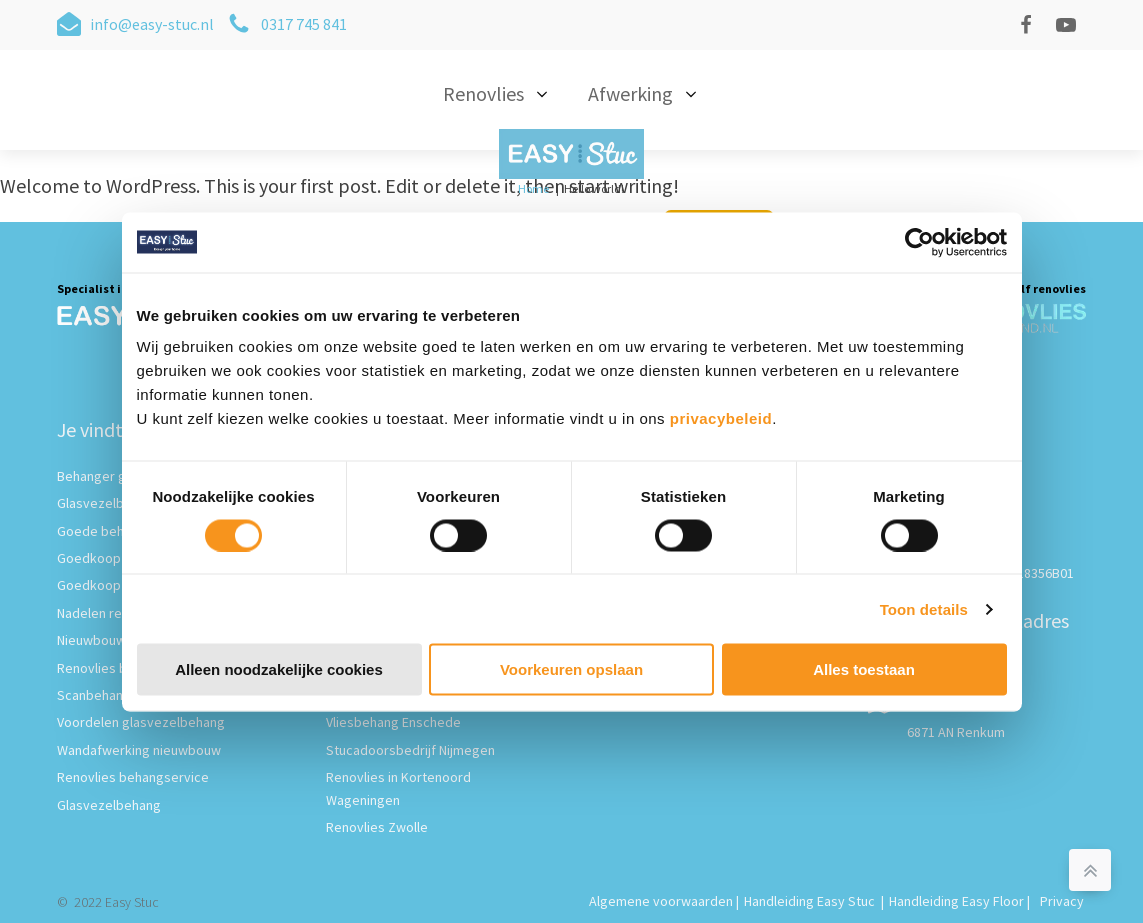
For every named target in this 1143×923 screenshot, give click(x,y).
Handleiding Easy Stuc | (814, 901)
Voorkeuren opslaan (571, 669)
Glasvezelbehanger (115, 503)
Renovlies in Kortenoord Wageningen (398, 788)
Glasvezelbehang (109, 805)
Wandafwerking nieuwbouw (139, 750)
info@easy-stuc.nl (152, 24)
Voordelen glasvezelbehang (141, 722)
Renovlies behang (110, 668)
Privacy (1062, 901)
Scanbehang (94, 695)
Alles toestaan (864, 669)
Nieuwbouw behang (115, 640)
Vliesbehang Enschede (393, 722)
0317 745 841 (304, 24)
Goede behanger (108, 531)
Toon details (924, 608)
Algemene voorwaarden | (664, 901)
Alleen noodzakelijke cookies (279, 669)
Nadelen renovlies (111, 613)
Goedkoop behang (113, 585)
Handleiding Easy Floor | (961, 901)
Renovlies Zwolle (377, 827)
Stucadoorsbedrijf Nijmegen (410, 750)
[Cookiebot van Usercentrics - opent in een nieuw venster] (919, 242)
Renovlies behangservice (133, 777)
